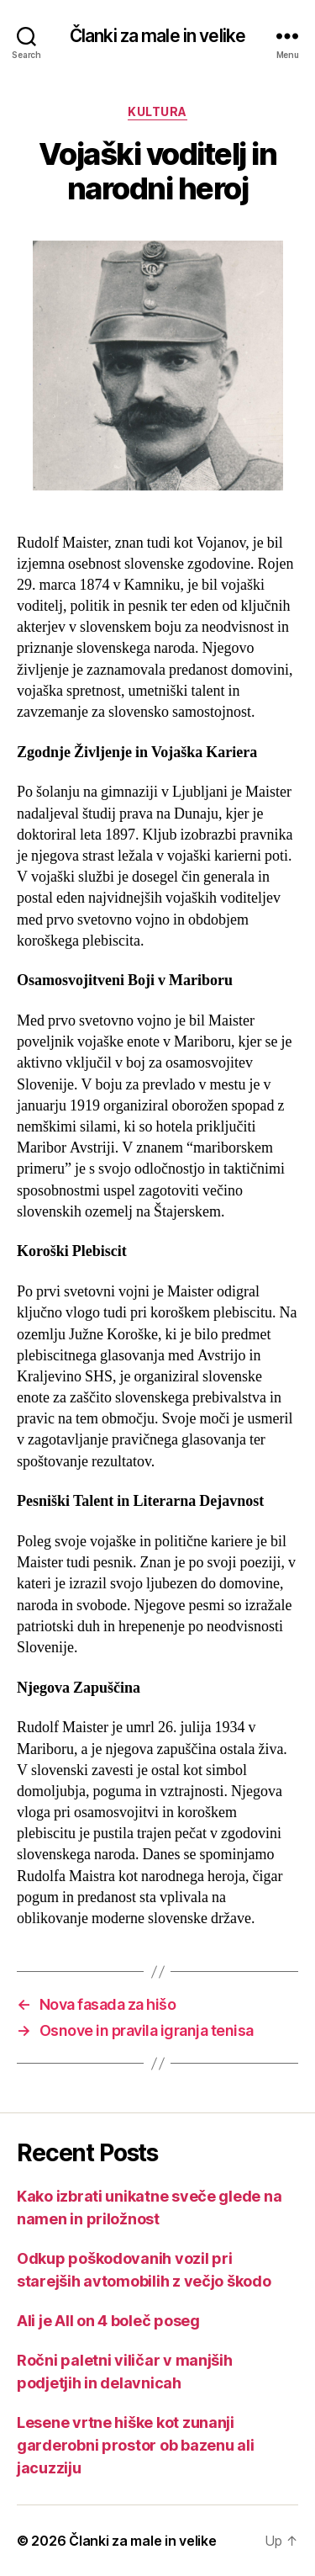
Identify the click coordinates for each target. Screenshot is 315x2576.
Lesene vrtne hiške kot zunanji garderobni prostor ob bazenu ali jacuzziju (135, 2445)
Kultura (157, 111)
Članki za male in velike (157, 36)
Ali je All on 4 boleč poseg (108, 2321)
